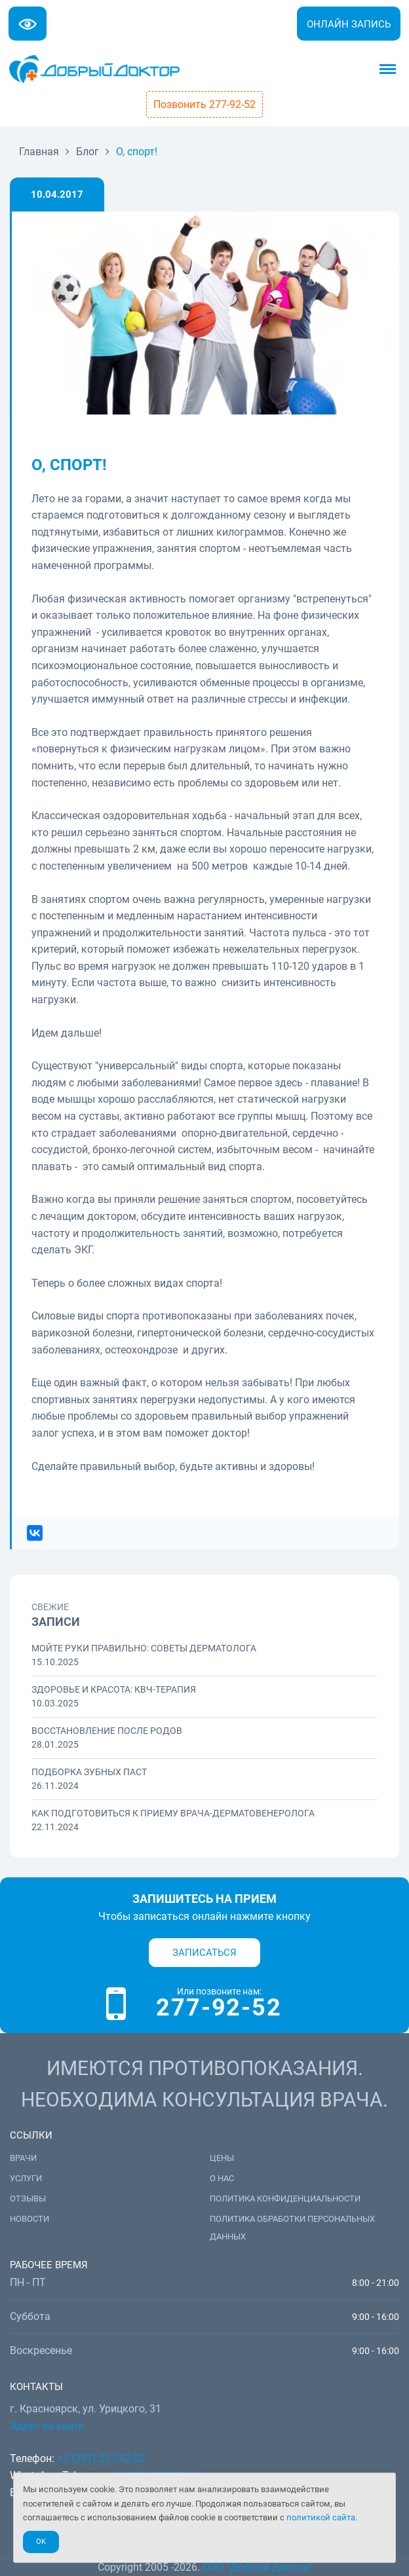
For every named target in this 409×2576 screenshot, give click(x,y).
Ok (41, 2541)
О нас (222, 2178)
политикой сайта (320, 2517)
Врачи (23, 2158)
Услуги (26, 2178)
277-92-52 (218, 2007)
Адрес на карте (46, 2426)
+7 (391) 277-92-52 (101, 2458)
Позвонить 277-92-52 (204, 104)
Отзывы (28, 2198)
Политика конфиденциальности (285, 2198)
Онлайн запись (349, 24)
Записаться (204, 1953)
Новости (29, 2219)
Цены (222, 2158)
